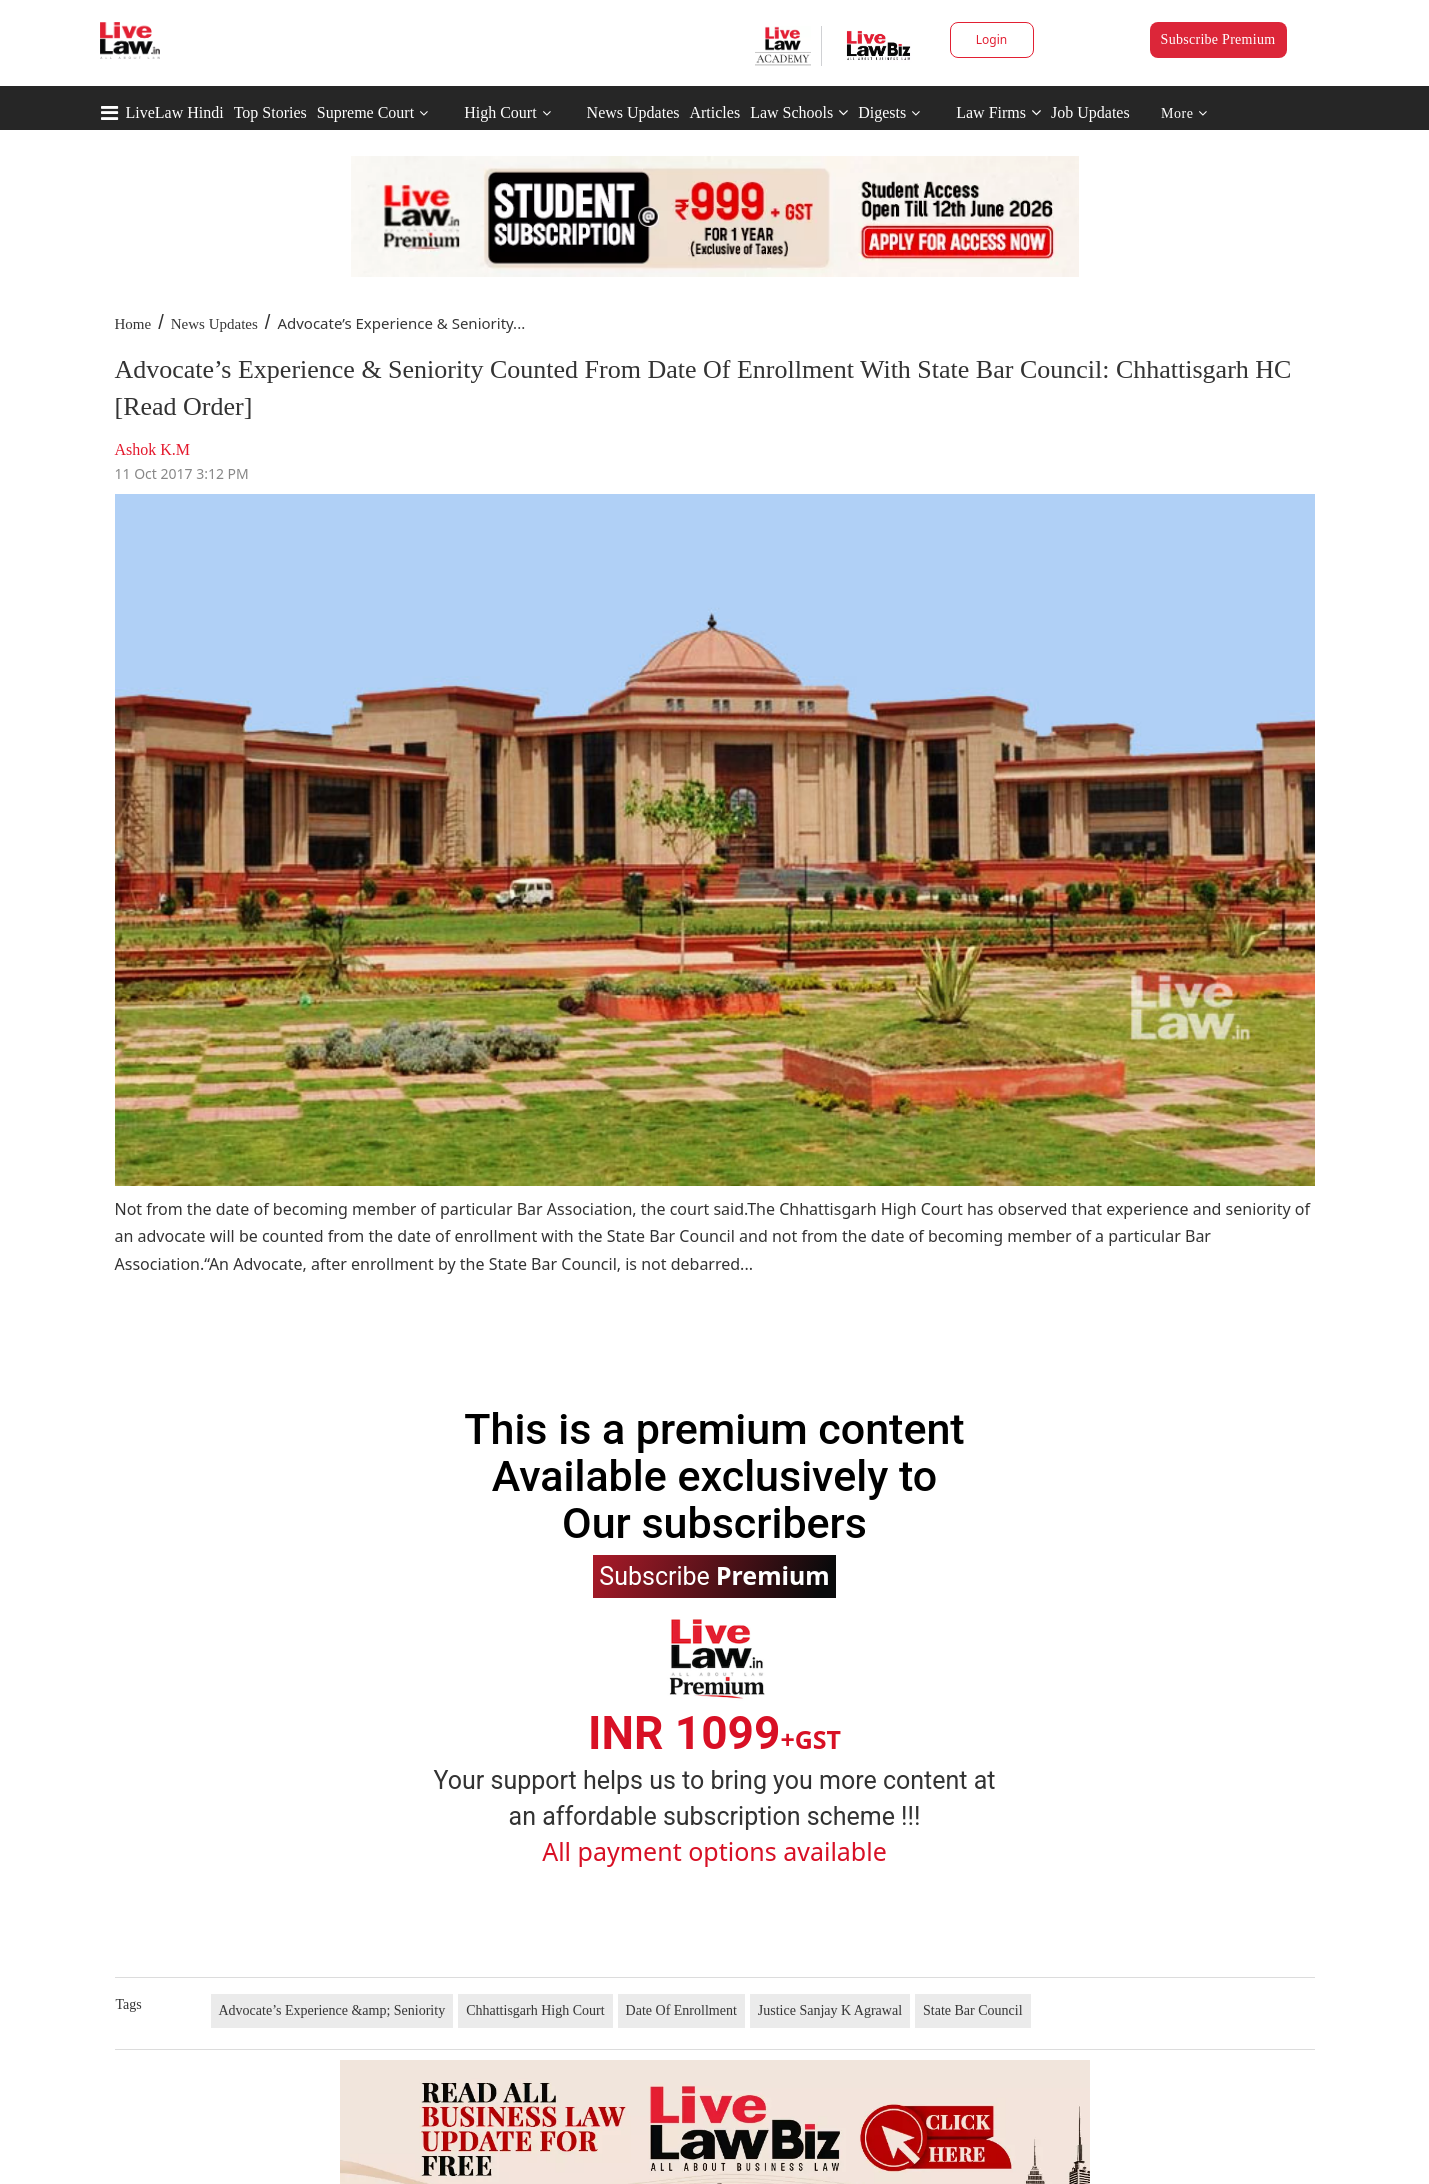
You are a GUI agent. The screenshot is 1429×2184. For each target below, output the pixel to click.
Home (133, 324)
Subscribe (714, 1575)
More (1184, 113)
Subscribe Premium (1218, 39)
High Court (500, 112)
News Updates (633, 112)
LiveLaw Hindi (175, 112)
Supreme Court (365, 112)
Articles (714, 112)
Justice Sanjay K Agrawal (830, 2010)
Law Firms (998, 112)
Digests (882, 112)
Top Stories (270, 112)
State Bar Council (973, 2010)
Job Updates (1090, 112)
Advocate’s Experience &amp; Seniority (332, 2010)
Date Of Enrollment (681, 2010)
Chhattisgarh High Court (535, 2010)
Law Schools (799, 112)
